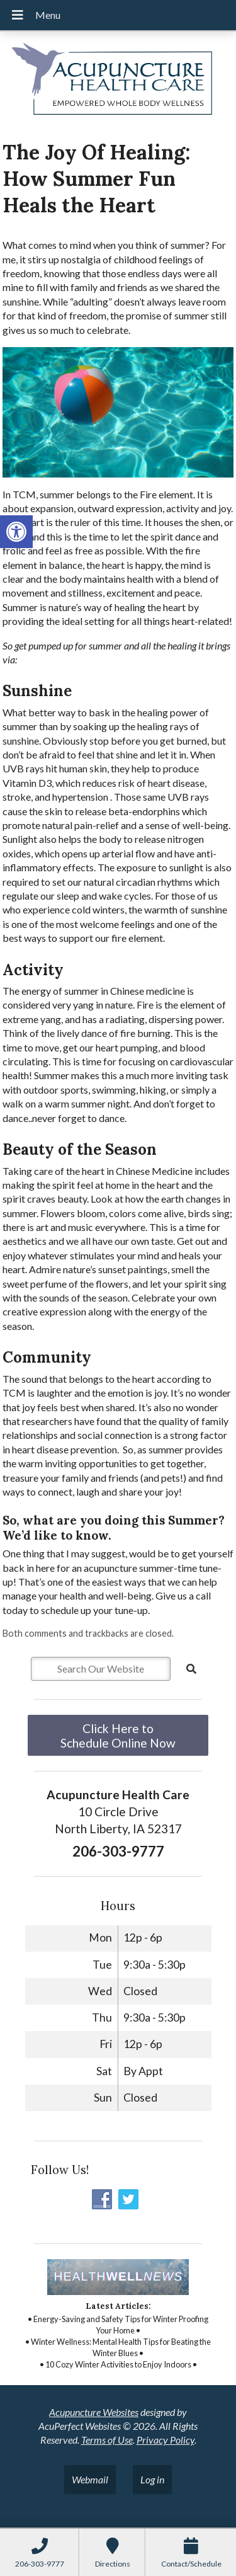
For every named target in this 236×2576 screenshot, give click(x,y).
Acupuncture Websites (93, 2412)
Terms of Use (107, 2440)
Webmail (90, 2479)
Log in (152, 2479)
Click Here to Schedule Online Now (118, 1735)
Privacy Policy (165, 2440)
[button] (16, 531)
